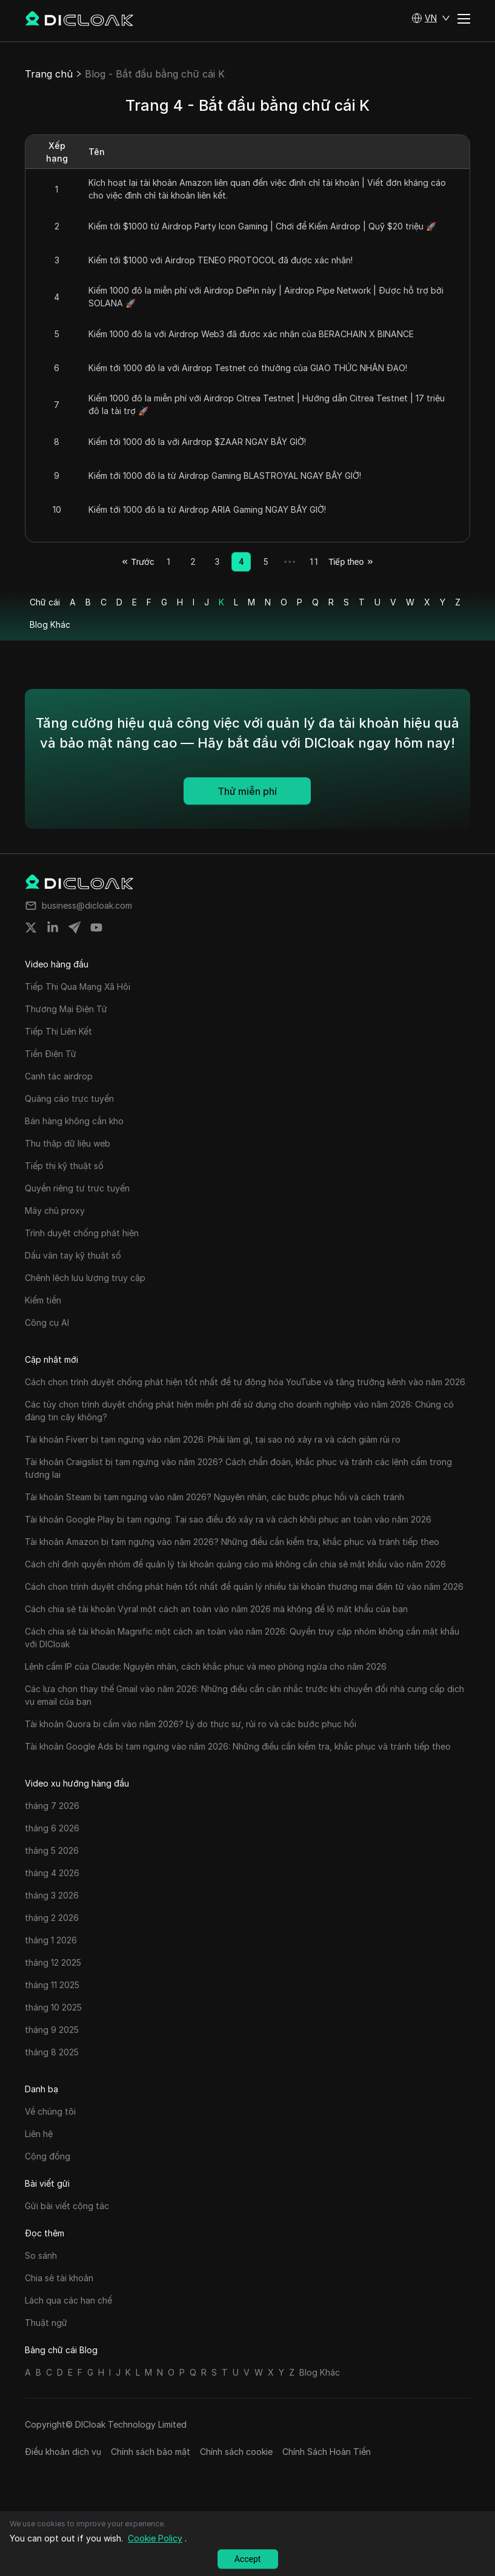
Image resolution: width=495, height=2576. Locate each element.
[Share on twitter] (31, 927)
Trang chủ (49, 74)
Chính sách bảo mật (150, 2451)
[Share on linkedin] (53, 927)
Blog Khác (50, 624)
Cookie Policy (155, 2538)
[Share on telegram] (74, 927)
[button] (430, 18)
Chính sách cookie (236, 2451)
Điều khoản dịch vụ (63, 2451)
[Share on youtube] (96, 927)
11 (314, 562)
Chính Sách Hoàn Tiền (326, 2451)
